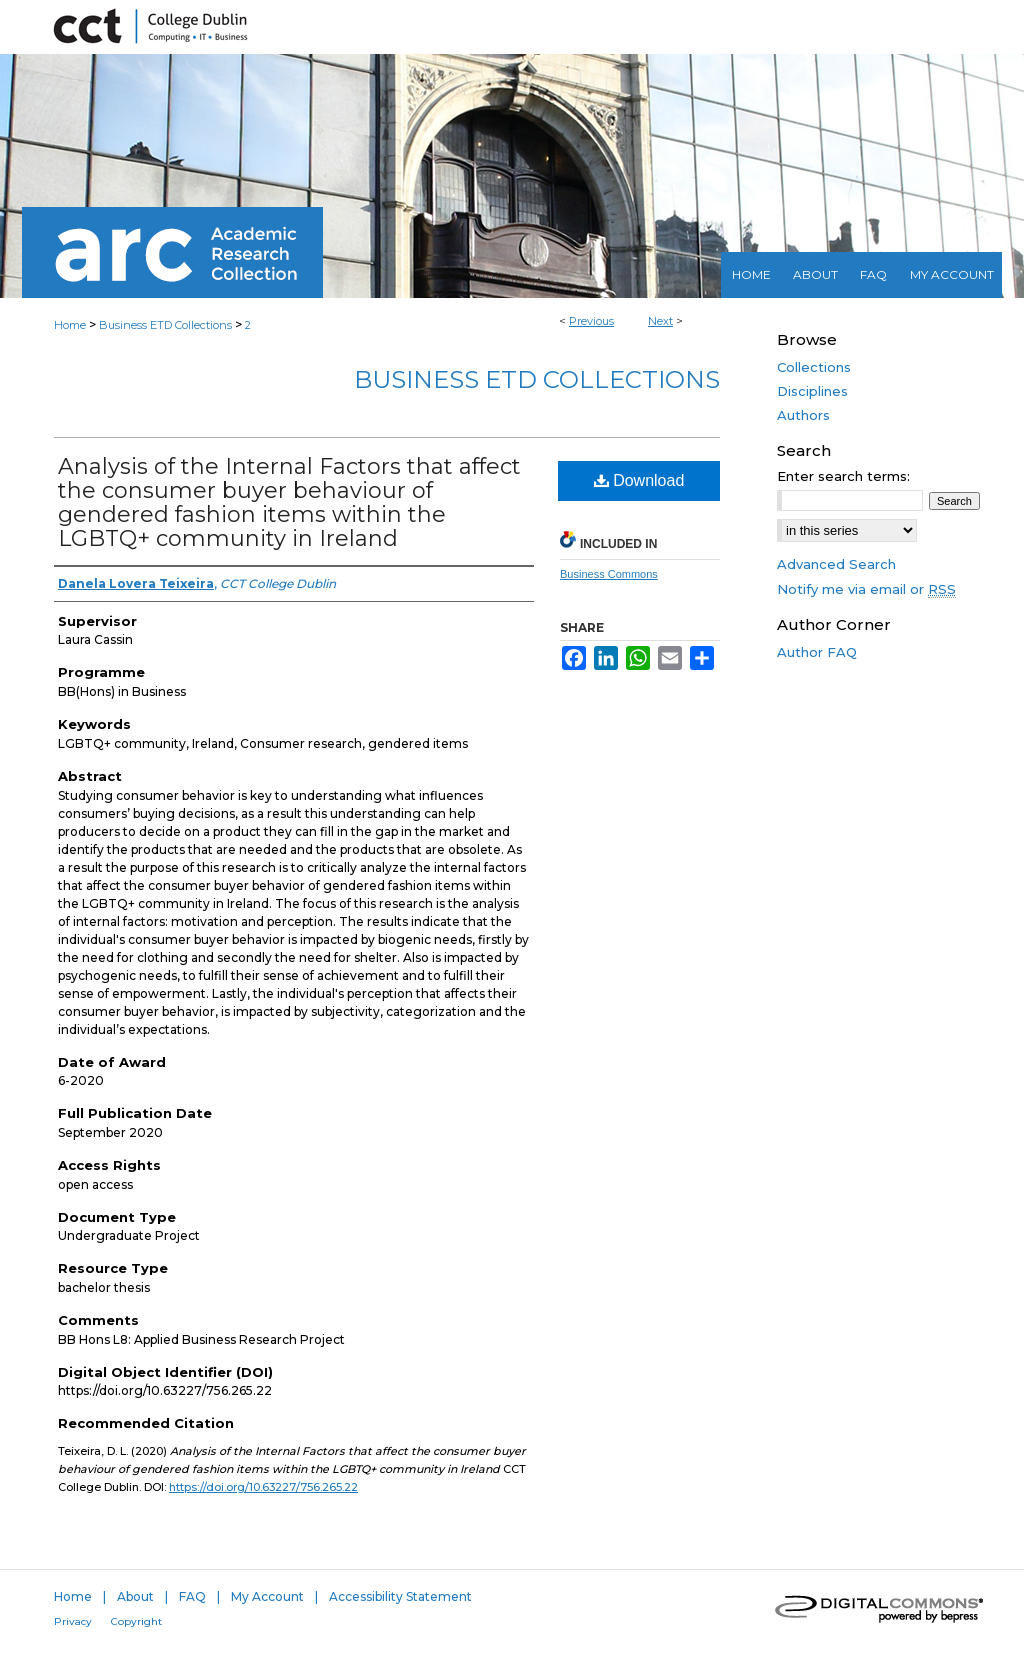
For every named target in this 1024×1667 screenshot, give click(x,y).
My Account (267, 1596)
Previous (591, 321)
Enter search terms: (843, 476)
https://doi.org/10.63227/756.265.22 (263, 1487)
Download (639, 480)
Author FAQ (817, 652)
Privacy (73, 1621)
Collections (814, 367)
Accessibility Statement (400, 1596)
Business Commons (609, 574)
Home (70, 325)
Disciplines (812, 391)
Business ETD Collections (165, 325)
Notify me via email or (866, 589)
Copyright (136, 1621)
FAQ (192, 1596)
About (135, 1596)
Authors (803, 415)
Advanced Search (836, 564)
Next (660, 321)
